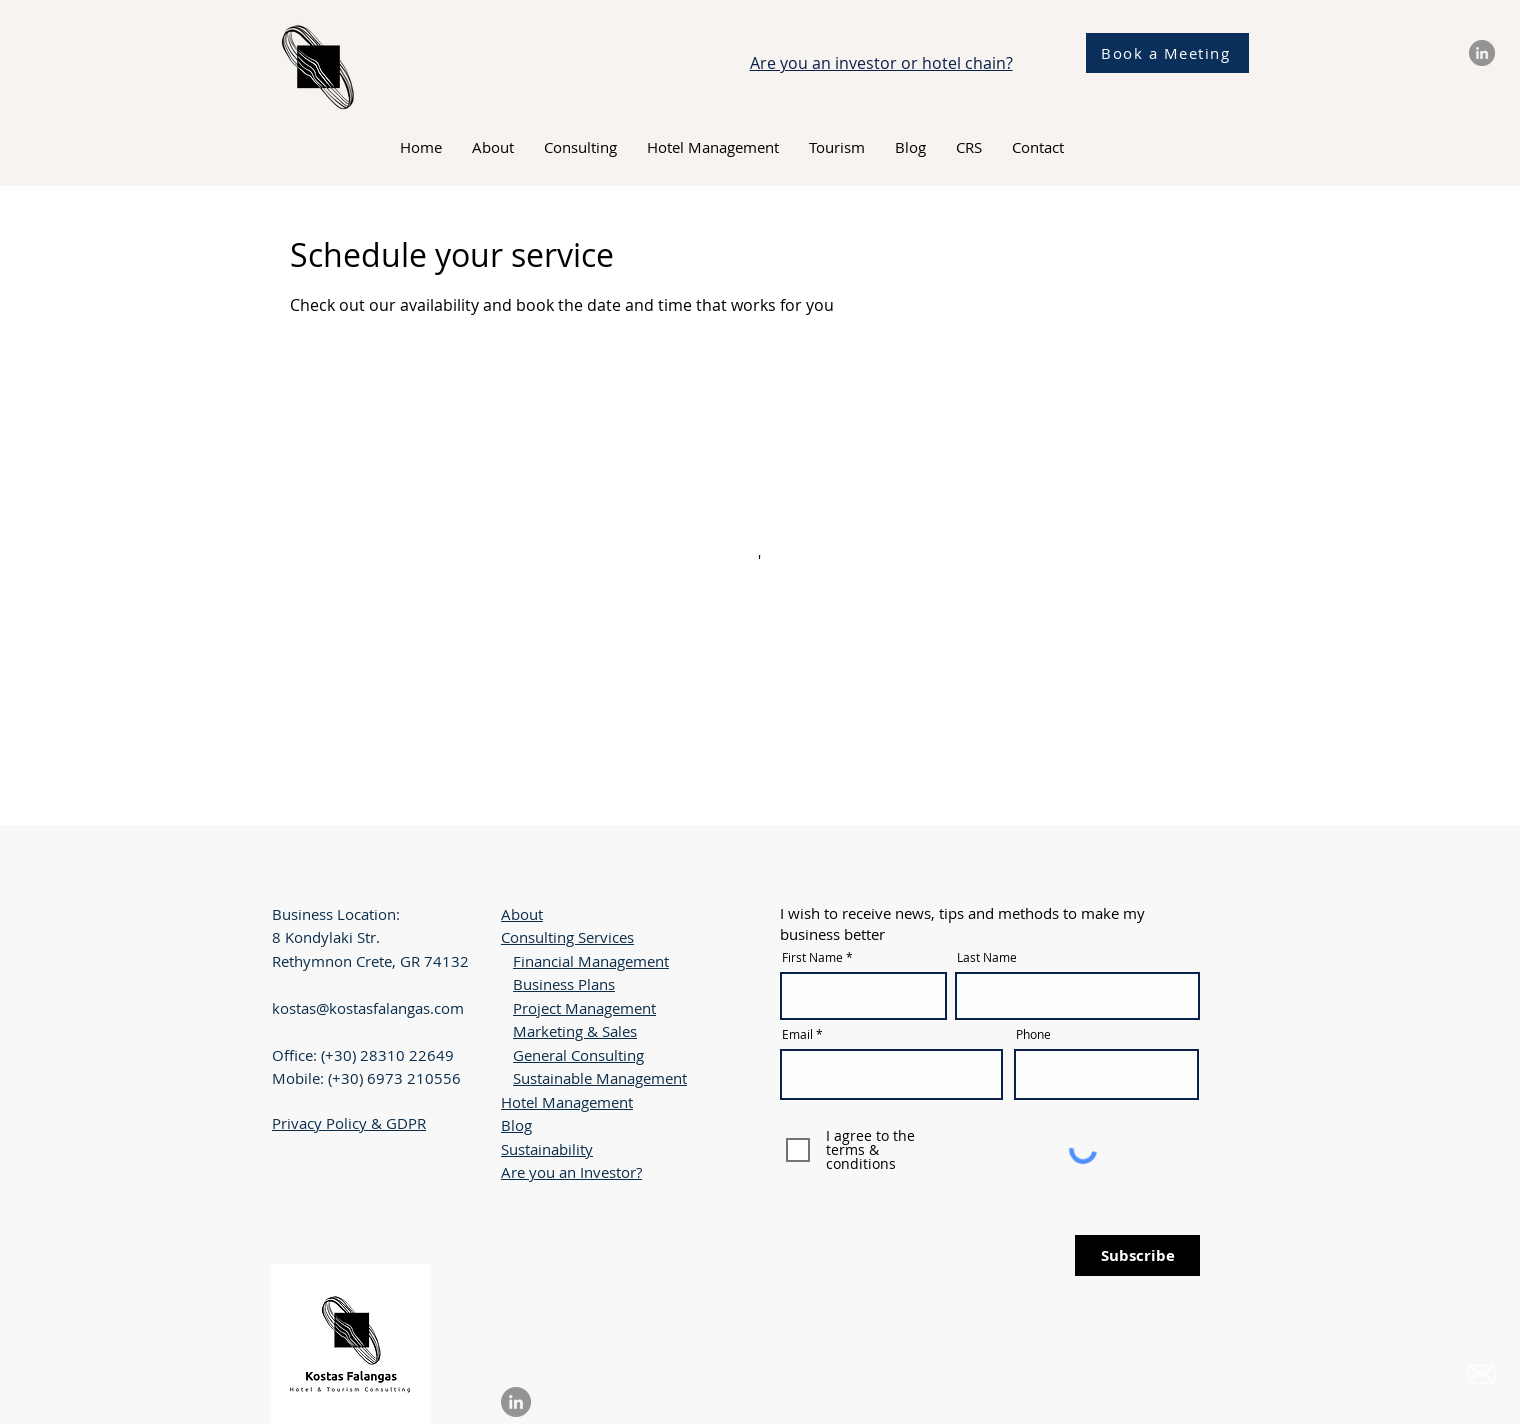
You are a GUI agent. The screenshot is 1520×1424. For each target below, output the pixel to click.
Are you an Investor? (571, 1172)
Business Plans (564, 984)
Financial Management (591, 961)
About (522, 914)
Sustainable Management (600, 1078)
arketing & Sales (582, 1031)
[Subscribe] (1137, 1255)
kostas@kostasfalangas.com (368, 1008)
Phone (1033, 1034)
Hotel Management (567, 1102)
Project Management (584, 1008)
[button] (580, 147)
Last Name (987, 957)
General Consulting (578, 1055)
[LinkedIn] (1482, 53)
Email (797, 1034)
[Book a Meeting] (1167, 53)
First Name (812, 957)
